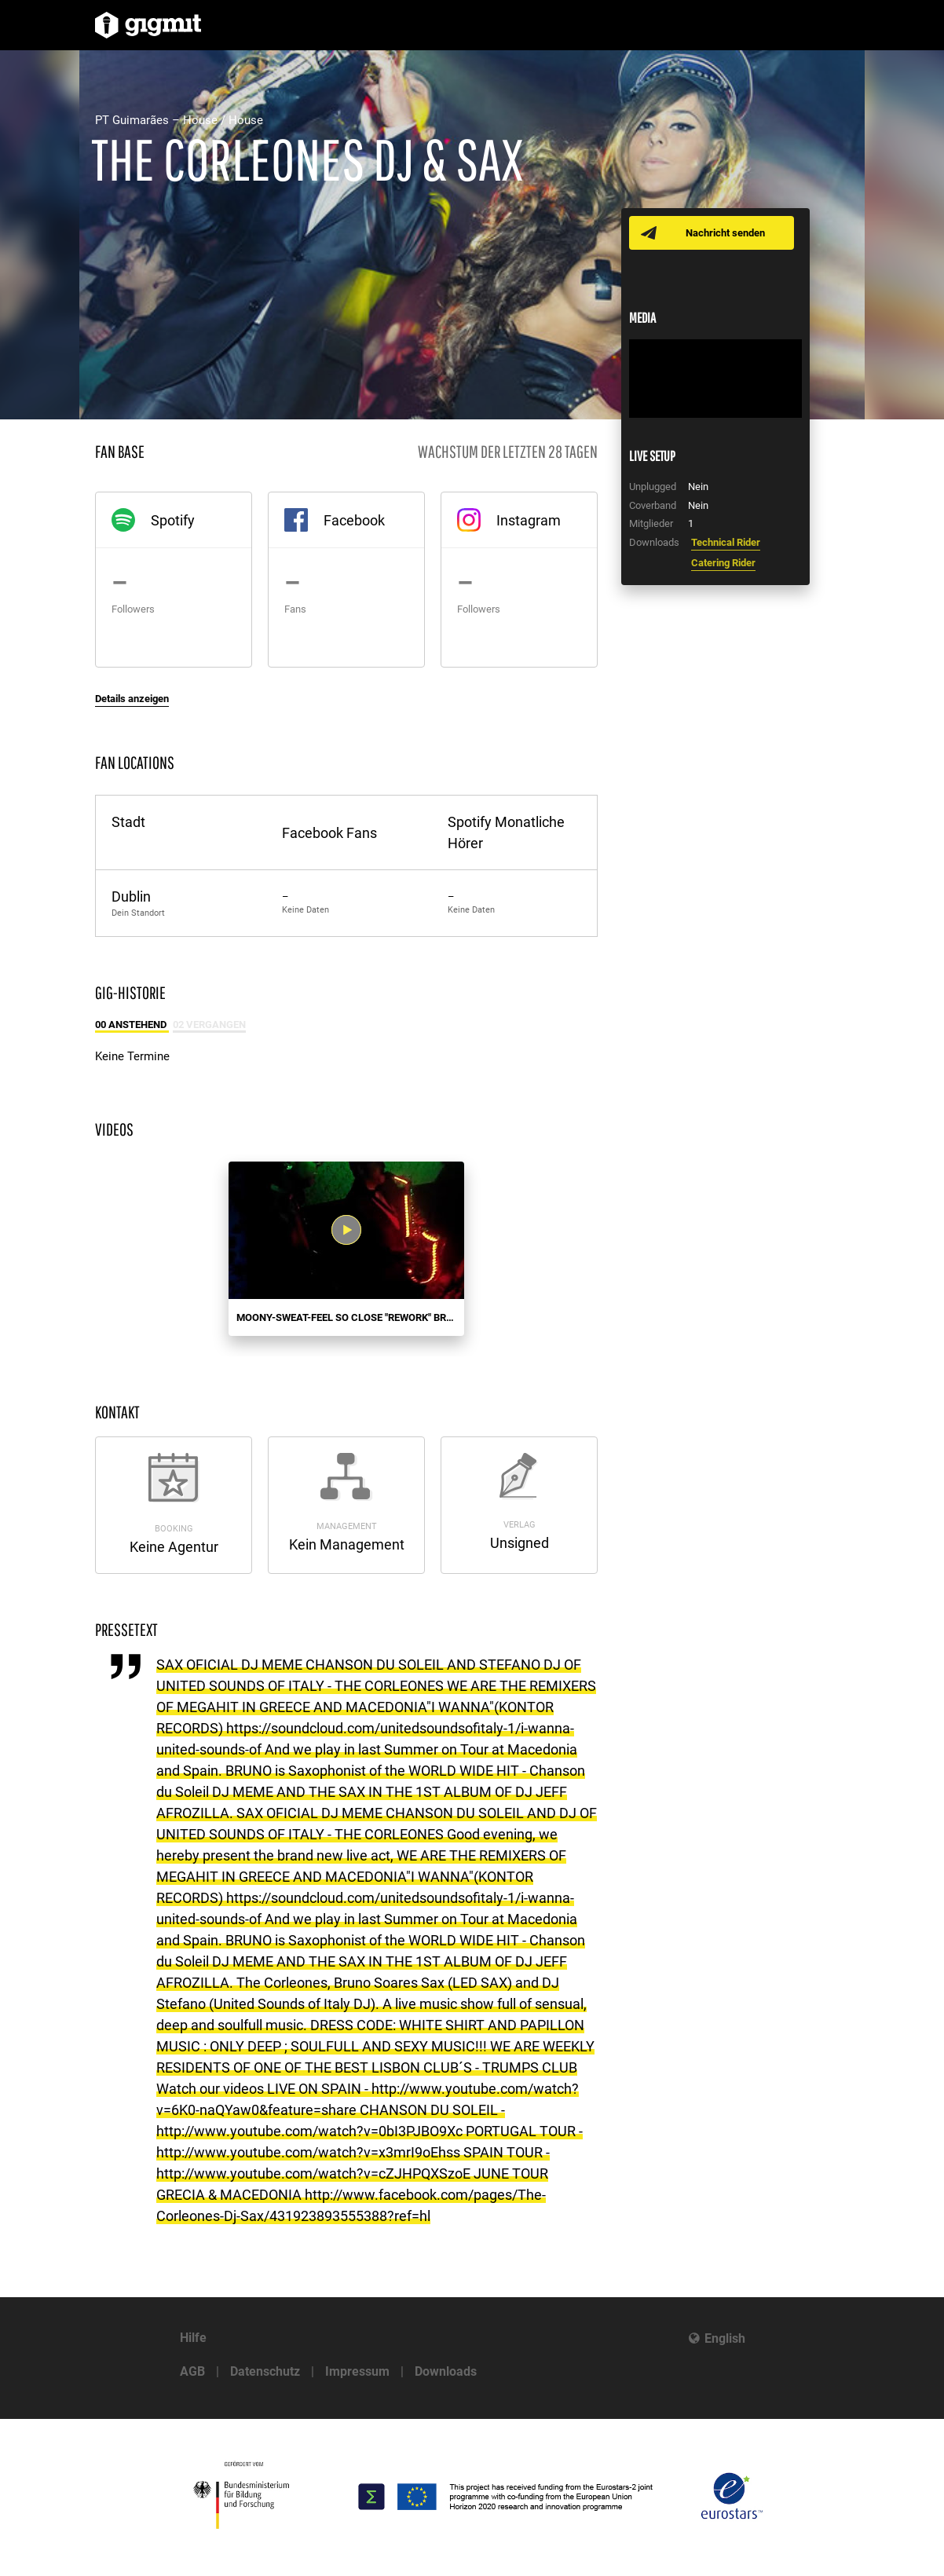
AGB (192, 2371)
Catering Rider (723, 563)
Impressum (357, 2371)
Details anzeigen (132, 698)
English (724, 2338)
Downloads (446, 2371)
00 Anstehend (132, 1024)
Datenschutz (265, 2371)
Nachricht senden (725, 233)
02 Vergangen (209, 1024)
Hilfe (193, 2337)
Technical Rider (725, 542)
